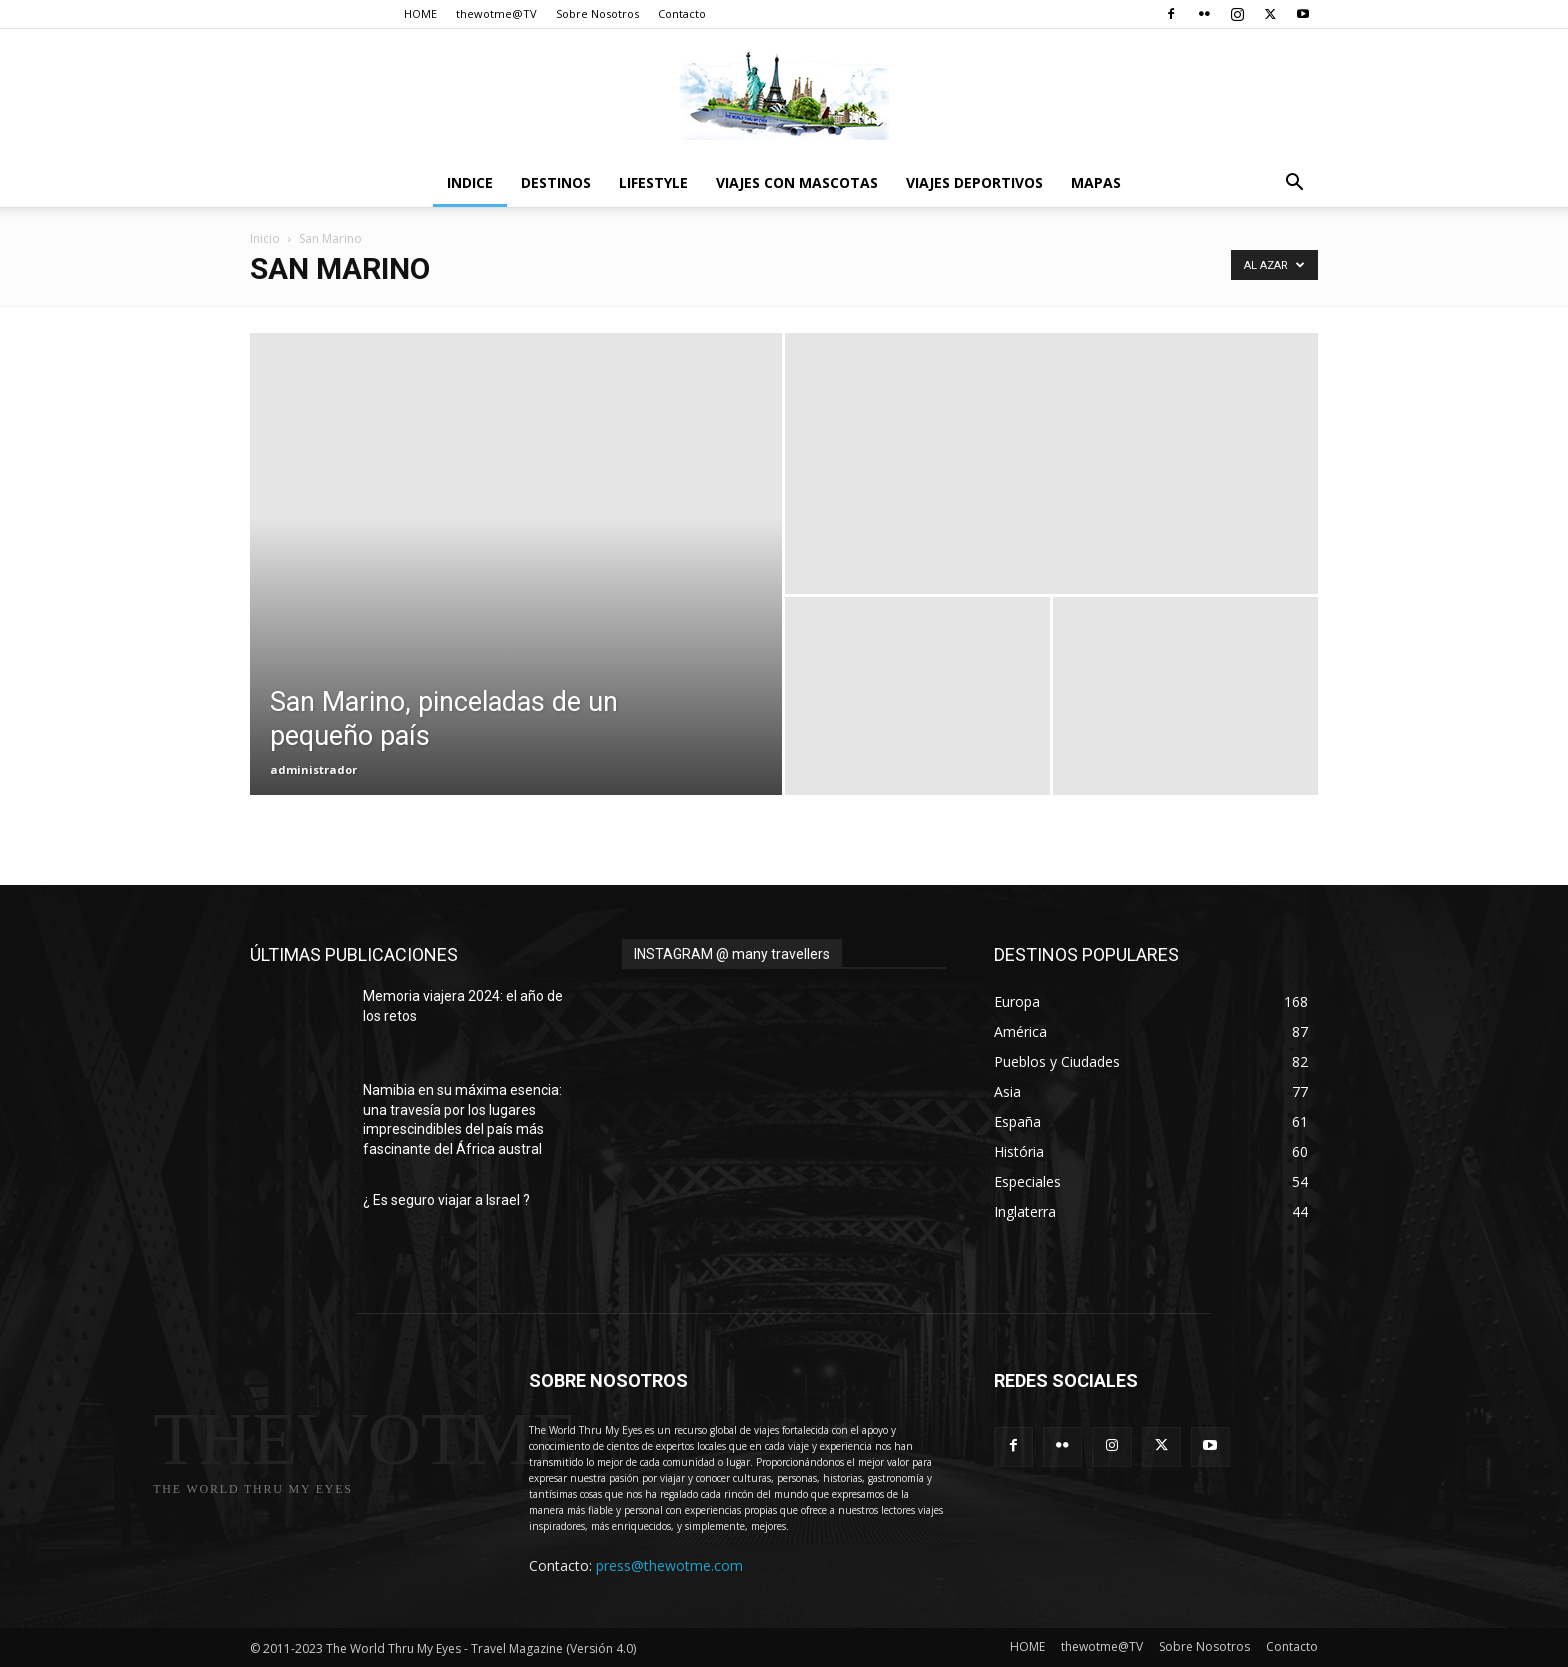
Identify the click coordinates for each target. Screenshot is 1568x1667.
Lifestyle (653, 182)
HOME (420, 13)
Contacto (682, 13)
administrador (313, 769)
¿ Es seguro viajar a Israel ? (446, 1200)
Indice (470, 182)
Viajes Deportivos (974, 182)
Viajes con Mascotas (797, 182)
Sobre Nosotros (597, 13)
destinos (556, 182)
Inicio (265, 238)
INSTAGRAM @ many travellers (732, 954)
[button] (1294, 184)
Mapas (1096, 182)
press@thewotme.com (669, 1565)
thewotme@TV (496, 13)
